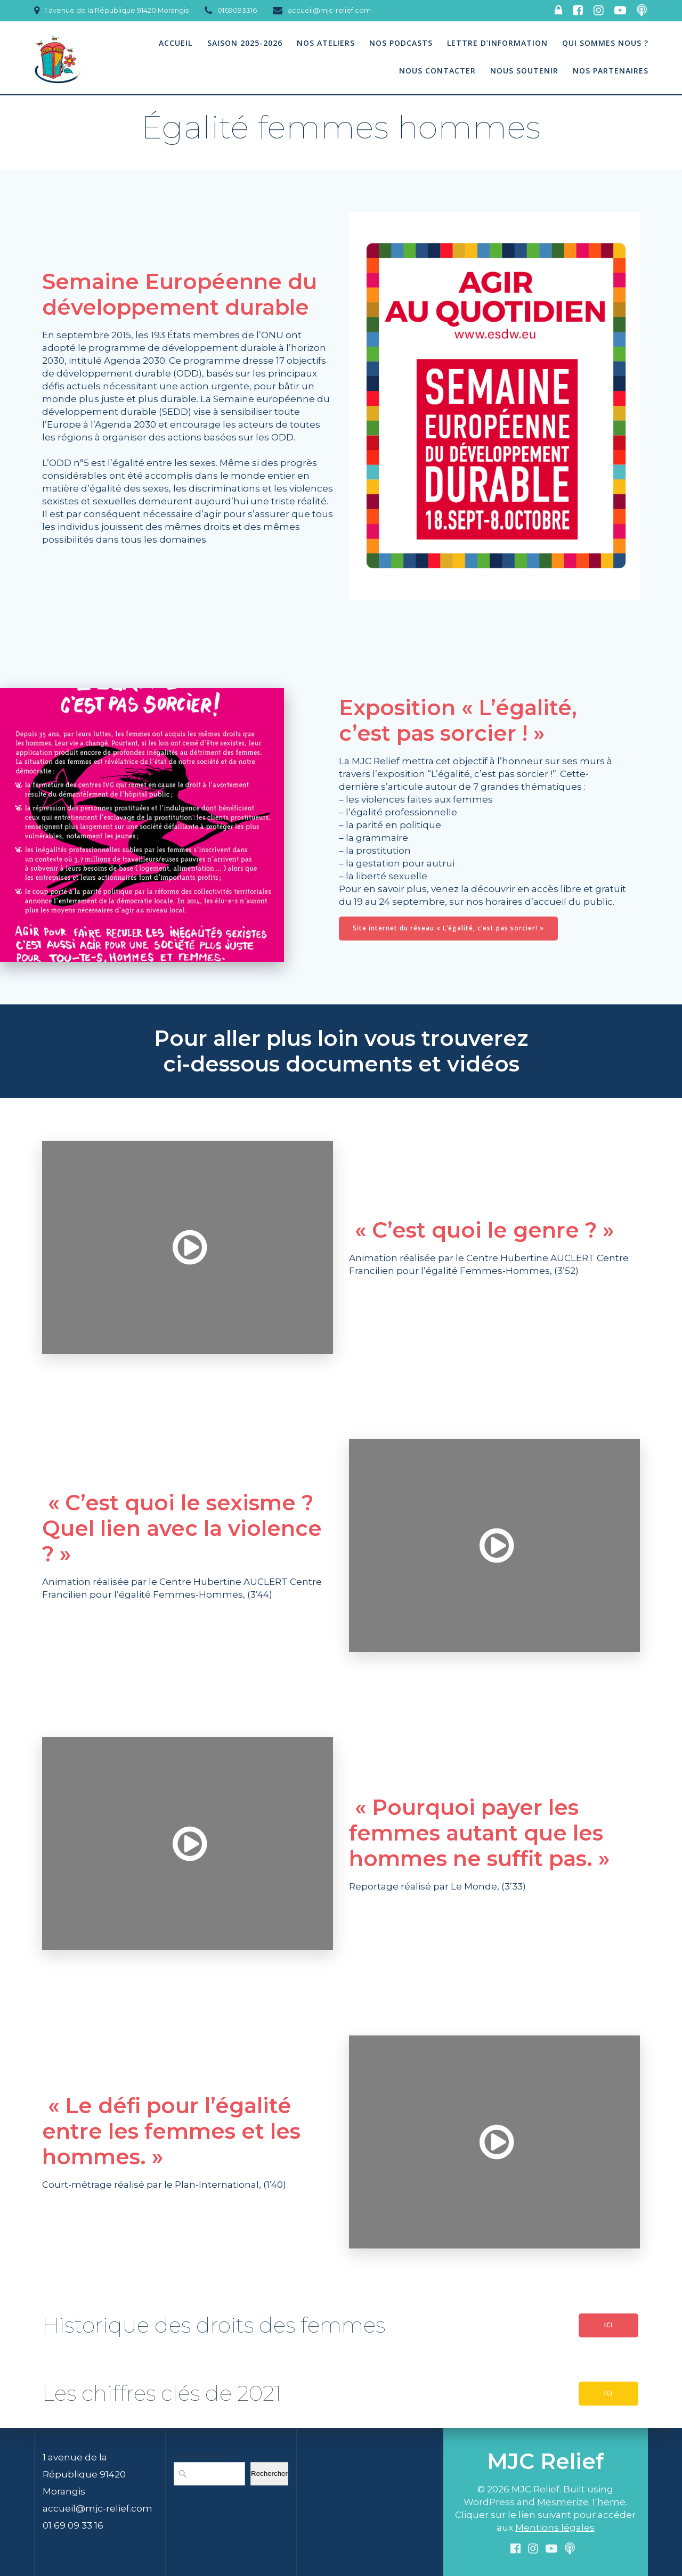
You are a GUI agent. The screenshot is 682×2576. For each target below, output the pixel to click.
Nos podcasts (401, 43)
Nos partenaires (610, 71)
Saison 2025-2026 (244, 43)
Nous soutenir (524, 71)
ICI (608, 2324)
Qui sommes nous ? (605, 43)
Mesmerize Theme (581, 2502)
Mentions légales (555, 2527)
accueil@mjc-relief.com (97, 2508)
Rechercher (198, 2455)
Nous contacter (437, 71)
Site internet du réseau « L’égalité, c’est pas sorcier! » (448, 928)
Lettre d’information (497, 43)
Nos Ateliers (326, 43)
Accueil (175, 43)
